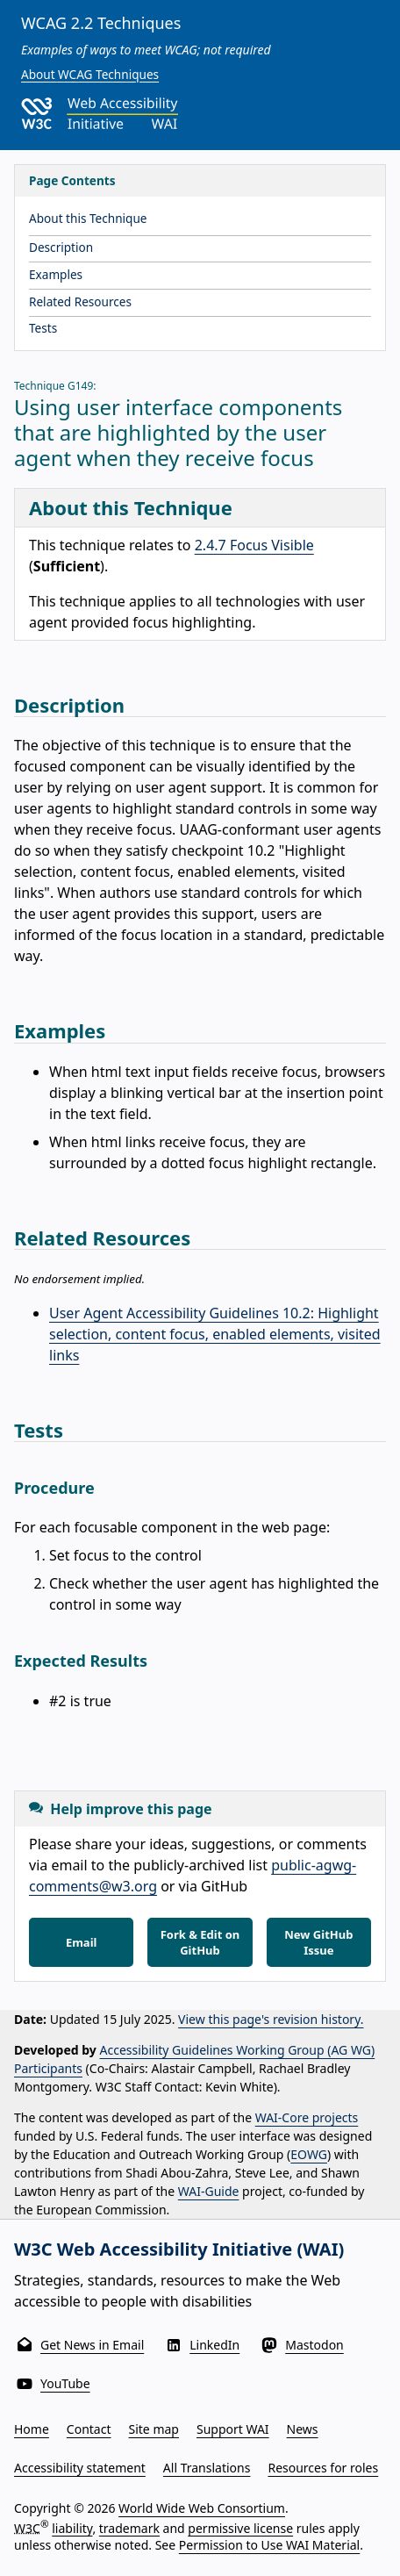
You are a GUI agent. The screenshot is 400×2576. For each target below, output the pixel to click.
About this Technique (88, 218)
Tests (43, 327)
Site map (154, 2429)
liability (72, 2527)
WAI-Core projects (307, 2117)
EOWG (308, 2154)
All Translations (207, 2467)
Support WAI (232, 2429)
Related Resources (80, 301)
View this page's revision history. (270, 2019)
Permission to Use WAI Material (269, 2545)
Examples (55, 274)
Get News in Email (92, 2344)
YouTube (65, 2383)
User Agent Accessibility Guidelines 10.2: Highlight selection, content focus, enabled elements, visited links (215, 1334)
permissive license (240, 2527)
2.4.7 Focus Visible (254, 545)
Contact (89, 2429)
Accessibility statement (80, 2467)
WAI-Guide (208, 2191)
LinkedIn (214, 2344)
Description (61, 247)
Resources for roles (323, 2467)
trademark (129, 2527)
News (302, 2429)
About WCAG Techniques (90, 74)
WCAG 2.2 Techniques (101, 22)
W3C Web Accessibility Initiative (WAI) (179, 2249)
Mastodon (314, 2344)
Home (31, 2429)
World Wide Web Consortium (201, 2508)
